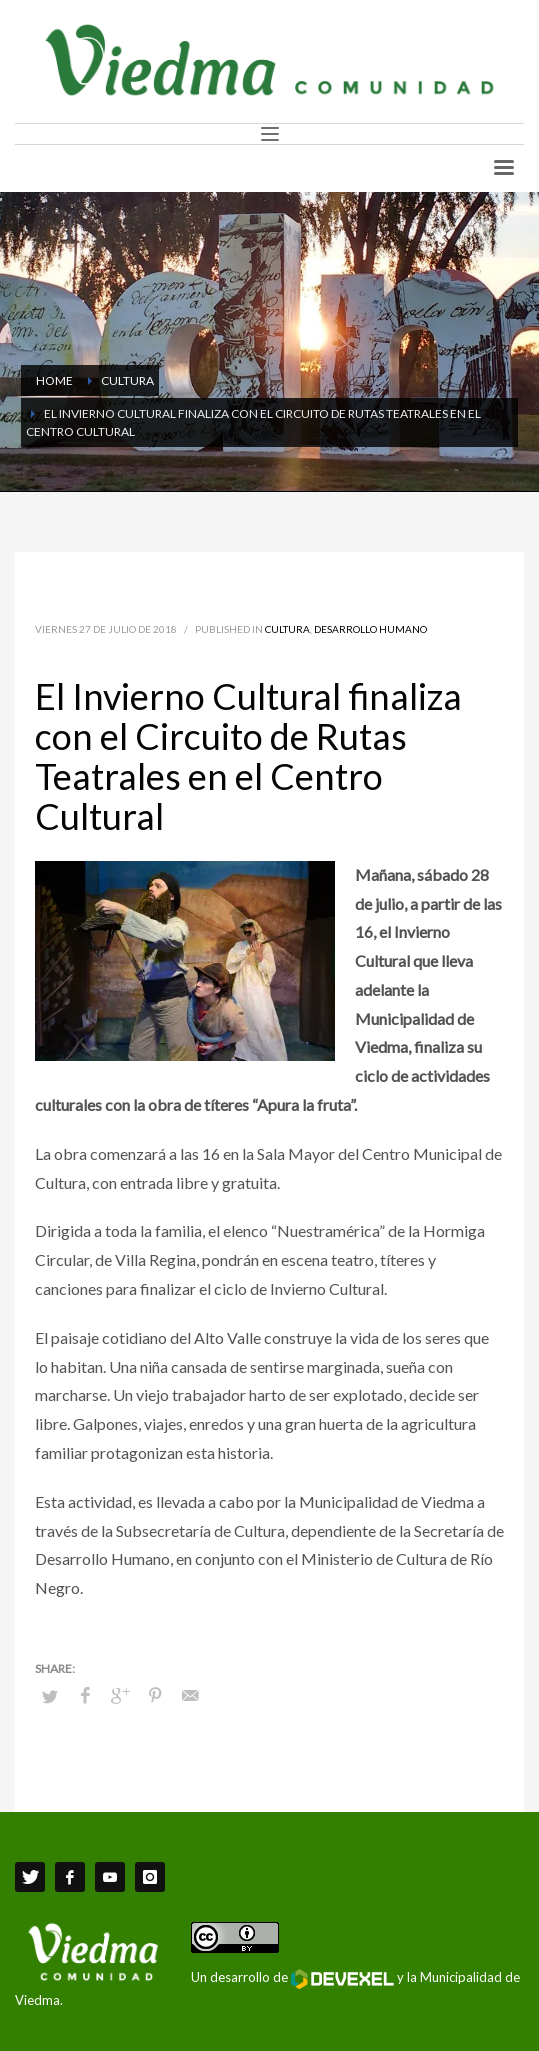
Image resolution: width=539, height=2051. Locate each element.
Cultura (287, 629)
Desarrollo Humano (370, 629)
